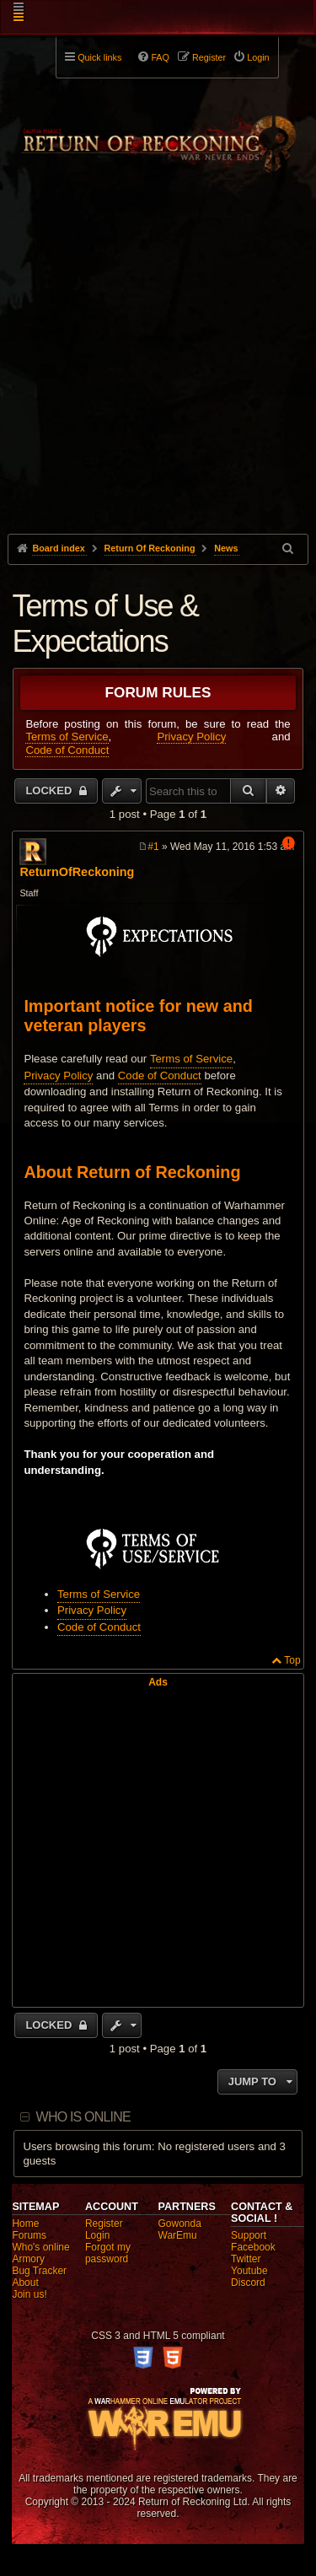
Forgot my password (108, 2253)
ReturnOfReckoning (76, 872)
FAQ (160, 57)
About (25, 2282)
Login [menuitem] (258, 57)
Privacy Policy (191, 736)
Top (292, 1660)
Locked (50, 790)
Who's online (40, 2247)
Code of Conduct (67, 750)
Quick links (99, 57)
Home (25, 2223)
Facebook (253, 2247)
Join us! (29, 2294)
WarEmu (177, 2235)
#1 (152, 846)
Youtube (249, 2271)
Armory (28, 2259)
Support (248, 2235)
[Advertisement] (158, 385)
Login (97, 2235)
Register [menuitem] (209, 57)
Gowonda (179, 2223)
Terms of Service (66, 736)
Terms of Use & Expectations (105, 624)
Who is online (83, 2117)
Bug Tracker (39, 2271)
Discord (248, 2282)
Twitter (245, 2259)
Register (104, 2223)
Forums (29, 2235)
